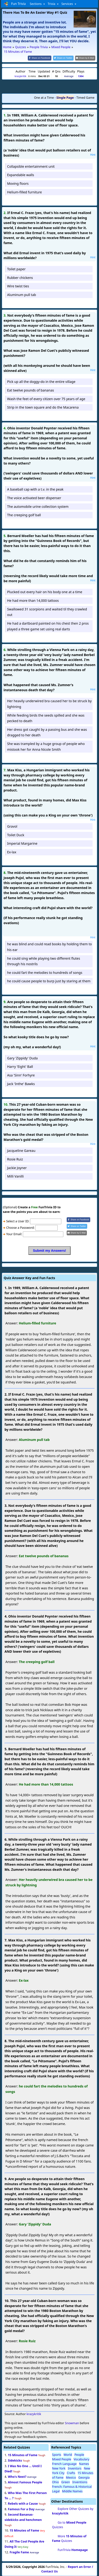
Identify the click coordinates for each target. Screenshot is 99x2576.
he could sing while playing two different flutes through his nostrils (43, 961)
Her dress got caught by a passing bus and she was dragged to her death (47, 732)
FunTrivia (73, 2550)
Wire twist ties (18, 286)
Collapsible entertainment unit (31, 166)
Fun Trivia (15, 3)
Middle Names (72, 2491)
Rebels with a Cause (23, 2503)
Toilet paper (16, 269)
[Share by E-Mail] (85, 58)
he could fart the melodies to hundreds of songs (44, 972)
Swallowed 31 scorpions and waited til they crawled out (47, 612)
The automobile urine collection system (38, 506)
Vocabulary (81, 2459)
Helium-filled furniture (24, 192)
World (67, 2455)
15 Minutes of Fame (22, 2455)
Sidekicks (15, 2460)
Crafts (71, 2473)
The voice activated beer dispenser (34, 498)
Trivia (52, 4)
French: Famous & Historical (72, 2487)
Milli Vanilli (15, 1176)
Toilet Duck (15, 835)
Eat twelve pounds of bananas (30, 390)
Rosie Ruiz (15, 1159)
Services (67, 4)
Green (65, 2482)
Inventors (74, 2468)
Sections (36, 4)
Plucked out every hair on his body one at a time (44, 592)
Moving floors (18, 183)
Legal (56, 2491)
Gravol (12, 826)
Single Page (65, 98)
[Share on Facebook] (39, 58)
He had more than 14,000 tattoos (33, 600)
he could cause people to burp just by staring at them (48, 981)
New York (58, 2468)
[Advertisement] (49, 86)
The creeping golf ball (24, 515)
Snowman (72, 2423)
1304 (81, 76)
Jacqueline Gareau (21, 1150)
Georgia (84, 2477)
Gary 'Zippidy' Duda (22, 1058)
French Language (64, 2464)
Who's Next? (17, 2477)
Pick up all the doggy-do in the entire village (41, 381)
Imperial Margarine (22, 843)
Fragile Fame (19, 2552)
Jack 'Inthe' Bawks (21, 1084)
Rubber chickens (20, 277)
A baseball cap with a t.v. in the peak (35, 489)
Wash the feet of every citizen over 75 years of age (46, 399)
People (79, 2455)
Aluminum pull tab (21, 294)
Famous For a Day (21, 2509)
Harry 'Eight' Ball (20, 1066)
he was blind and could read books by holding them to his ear (49, 947)
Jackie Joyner (17, 1168)
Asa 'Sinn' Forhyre (21, 1075)
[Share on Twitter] (63, 58)
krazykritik (20, 76)
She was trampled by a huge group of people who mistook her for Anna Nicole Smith (46, 746)
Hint (92, 155)
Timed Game (85, 98)
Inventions (79, 2482)
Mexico (71, 2477)
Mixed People (61, 2459)
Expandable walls (20, 175)
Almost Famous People (25, 2482)
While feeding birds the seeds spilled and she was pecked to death (45, 718)
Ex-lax (11, 852)
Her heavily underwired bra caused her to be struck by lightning (49, 704)
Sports (56, 2455)
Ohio (55, 2482)
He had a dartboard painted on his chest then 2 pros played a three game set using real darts (48, 626)
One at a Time (44, 98)
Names (84, 2464)
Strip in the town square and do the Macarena (43, 407)
